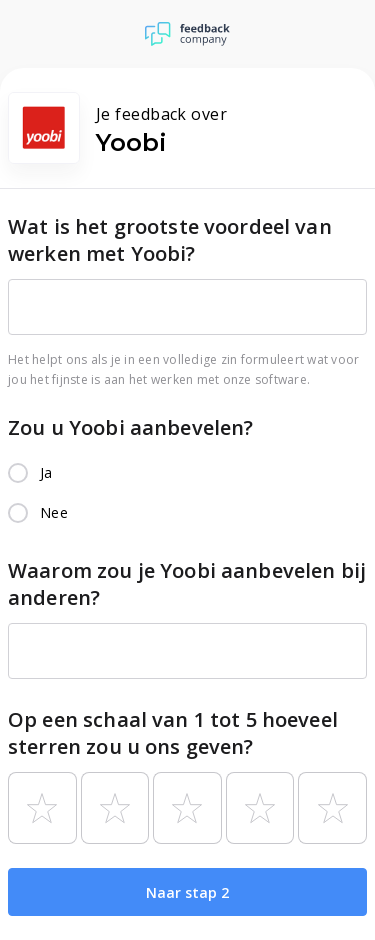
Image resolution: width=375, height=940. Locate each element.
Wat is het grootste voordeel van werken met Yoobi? (170, 240)
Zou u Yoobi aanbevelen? (130, 427)
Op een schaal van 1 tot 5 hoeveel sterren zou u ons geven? (173, 733)
